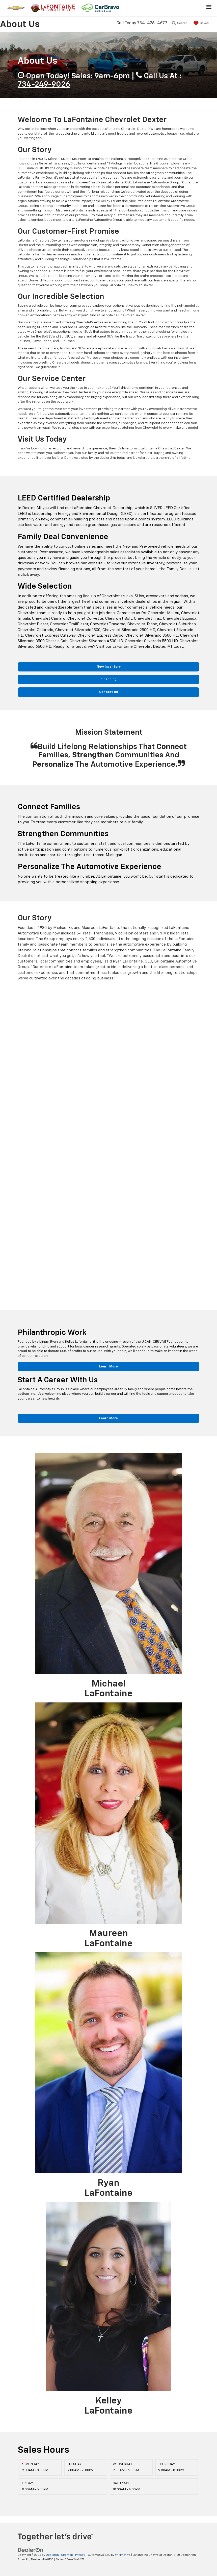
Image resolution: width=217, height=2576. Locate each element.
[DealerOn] (30, 2549)
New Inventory (109, 666)
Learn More (108, 1366)
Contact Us (108, 692)
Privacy (80, 2555)
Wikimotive (122, 2555)
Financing (108, 679)
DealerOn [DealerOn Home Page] (52, 2555)
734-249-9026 (44, 84)
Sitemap (67, 2555)
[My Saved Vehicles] (200, 23)
